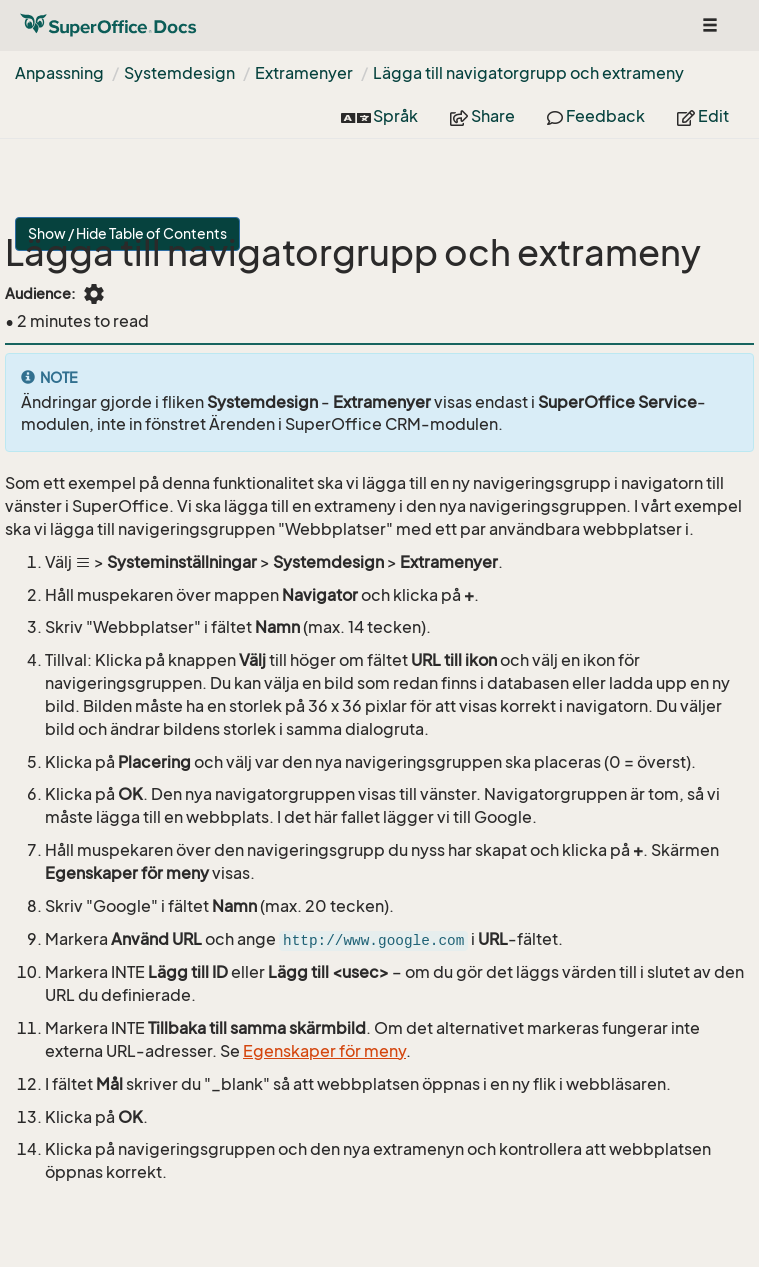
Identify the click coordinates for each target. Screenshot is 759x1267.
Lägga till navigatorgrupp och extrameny (528, 73)
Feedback (596, 116)
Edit (703, 116)
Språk (379, 116)
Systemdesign (179, 73)
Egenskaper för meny (324, 1051)
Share (482, 116)
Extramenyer (304, 73)
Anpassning (59, 73)
